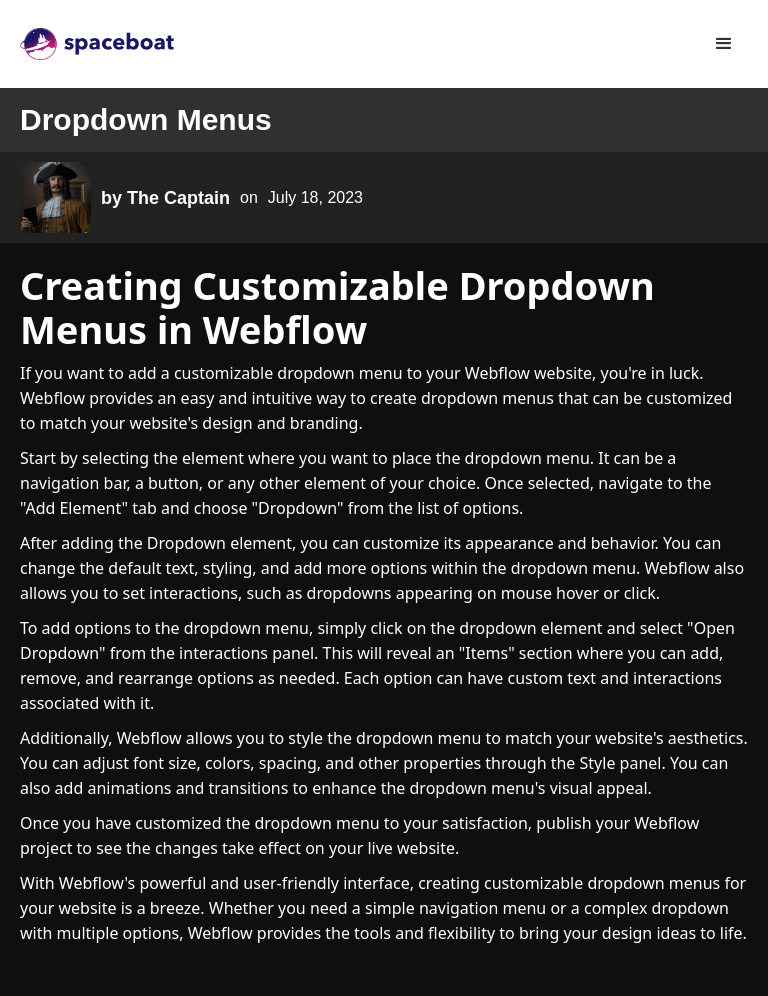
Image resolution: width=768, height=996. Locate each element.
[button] (724, 44)
